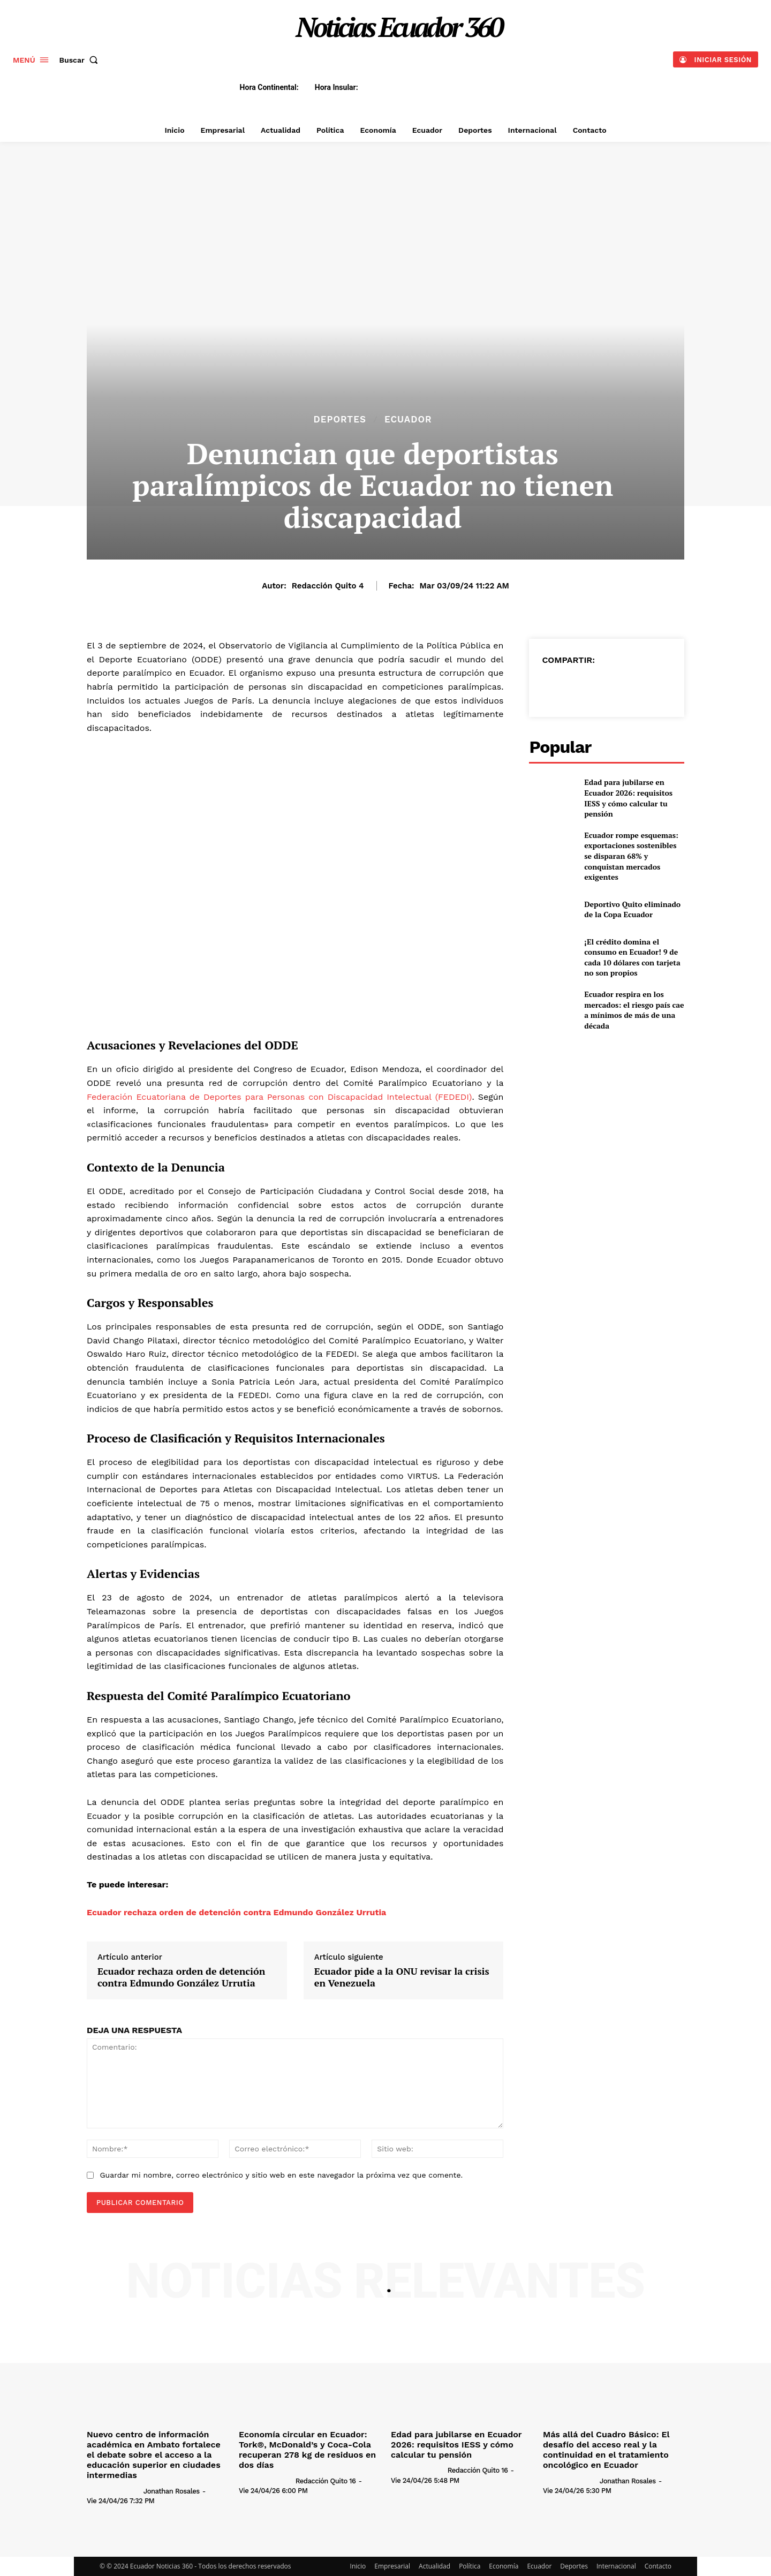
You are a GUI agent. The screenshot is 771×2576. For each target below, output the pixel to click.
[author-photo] (114, 2490)
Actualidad (434, 2566)
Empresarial (392, 2566)
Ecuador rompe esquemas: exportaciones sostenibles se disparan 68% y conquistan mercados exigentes (631, 856)
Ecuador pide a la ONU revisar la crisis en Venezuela (401, 1977)
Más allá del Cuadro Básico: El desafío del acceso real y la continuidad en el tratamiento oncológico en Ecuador (606, 2450)
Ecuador (408, 419)
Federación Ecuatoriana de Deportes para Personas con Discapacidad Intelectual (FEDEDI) (279, 1097)
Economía (503, 2566)
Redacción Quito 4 (328, 586)
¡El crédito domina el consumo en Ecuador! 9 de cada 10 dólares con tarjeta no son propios (632, 957)
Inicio (358, 2566)
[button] (81, 60)
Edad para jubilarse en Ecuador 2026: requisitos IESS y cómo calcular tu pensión (628, 798)
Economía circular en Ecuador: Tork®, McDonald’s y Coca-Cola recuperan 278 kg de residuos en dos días (307, 2450)
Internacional (616, 2566)
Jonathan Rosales (171, 2491)
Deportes (339, 419)
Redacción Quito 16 (326, 2481)
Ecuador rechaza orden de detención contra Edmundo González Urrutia (236, 1912)
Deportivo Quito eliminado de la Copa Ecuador (632, 909)
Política (469, 2566)
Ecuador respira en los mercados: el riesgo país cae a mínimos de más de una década (634, 1010)
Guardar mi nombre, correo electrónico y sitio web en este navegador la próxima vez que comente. (281, 2175)
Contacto (658, 2566)
